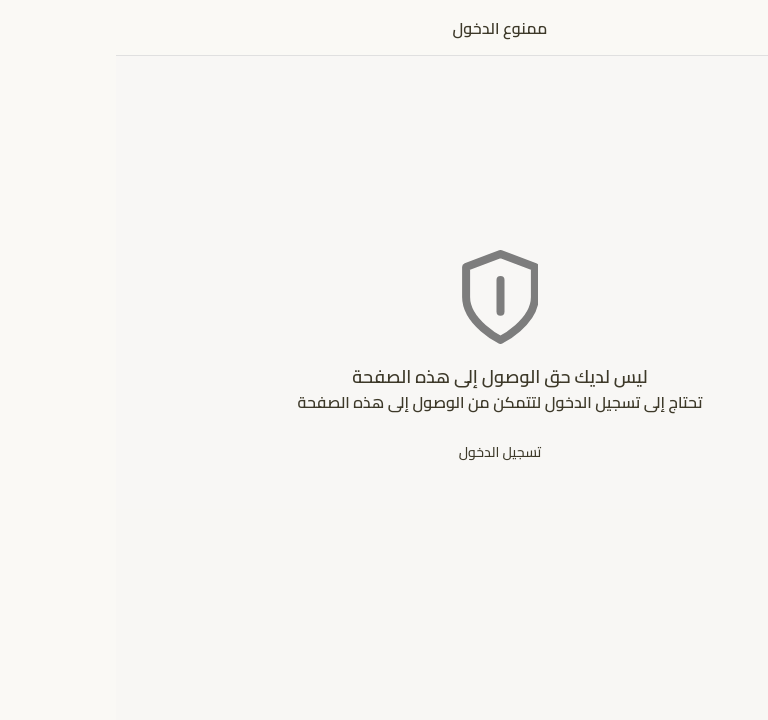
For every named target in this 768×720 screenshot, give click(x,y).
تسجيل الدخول (384, 452)
